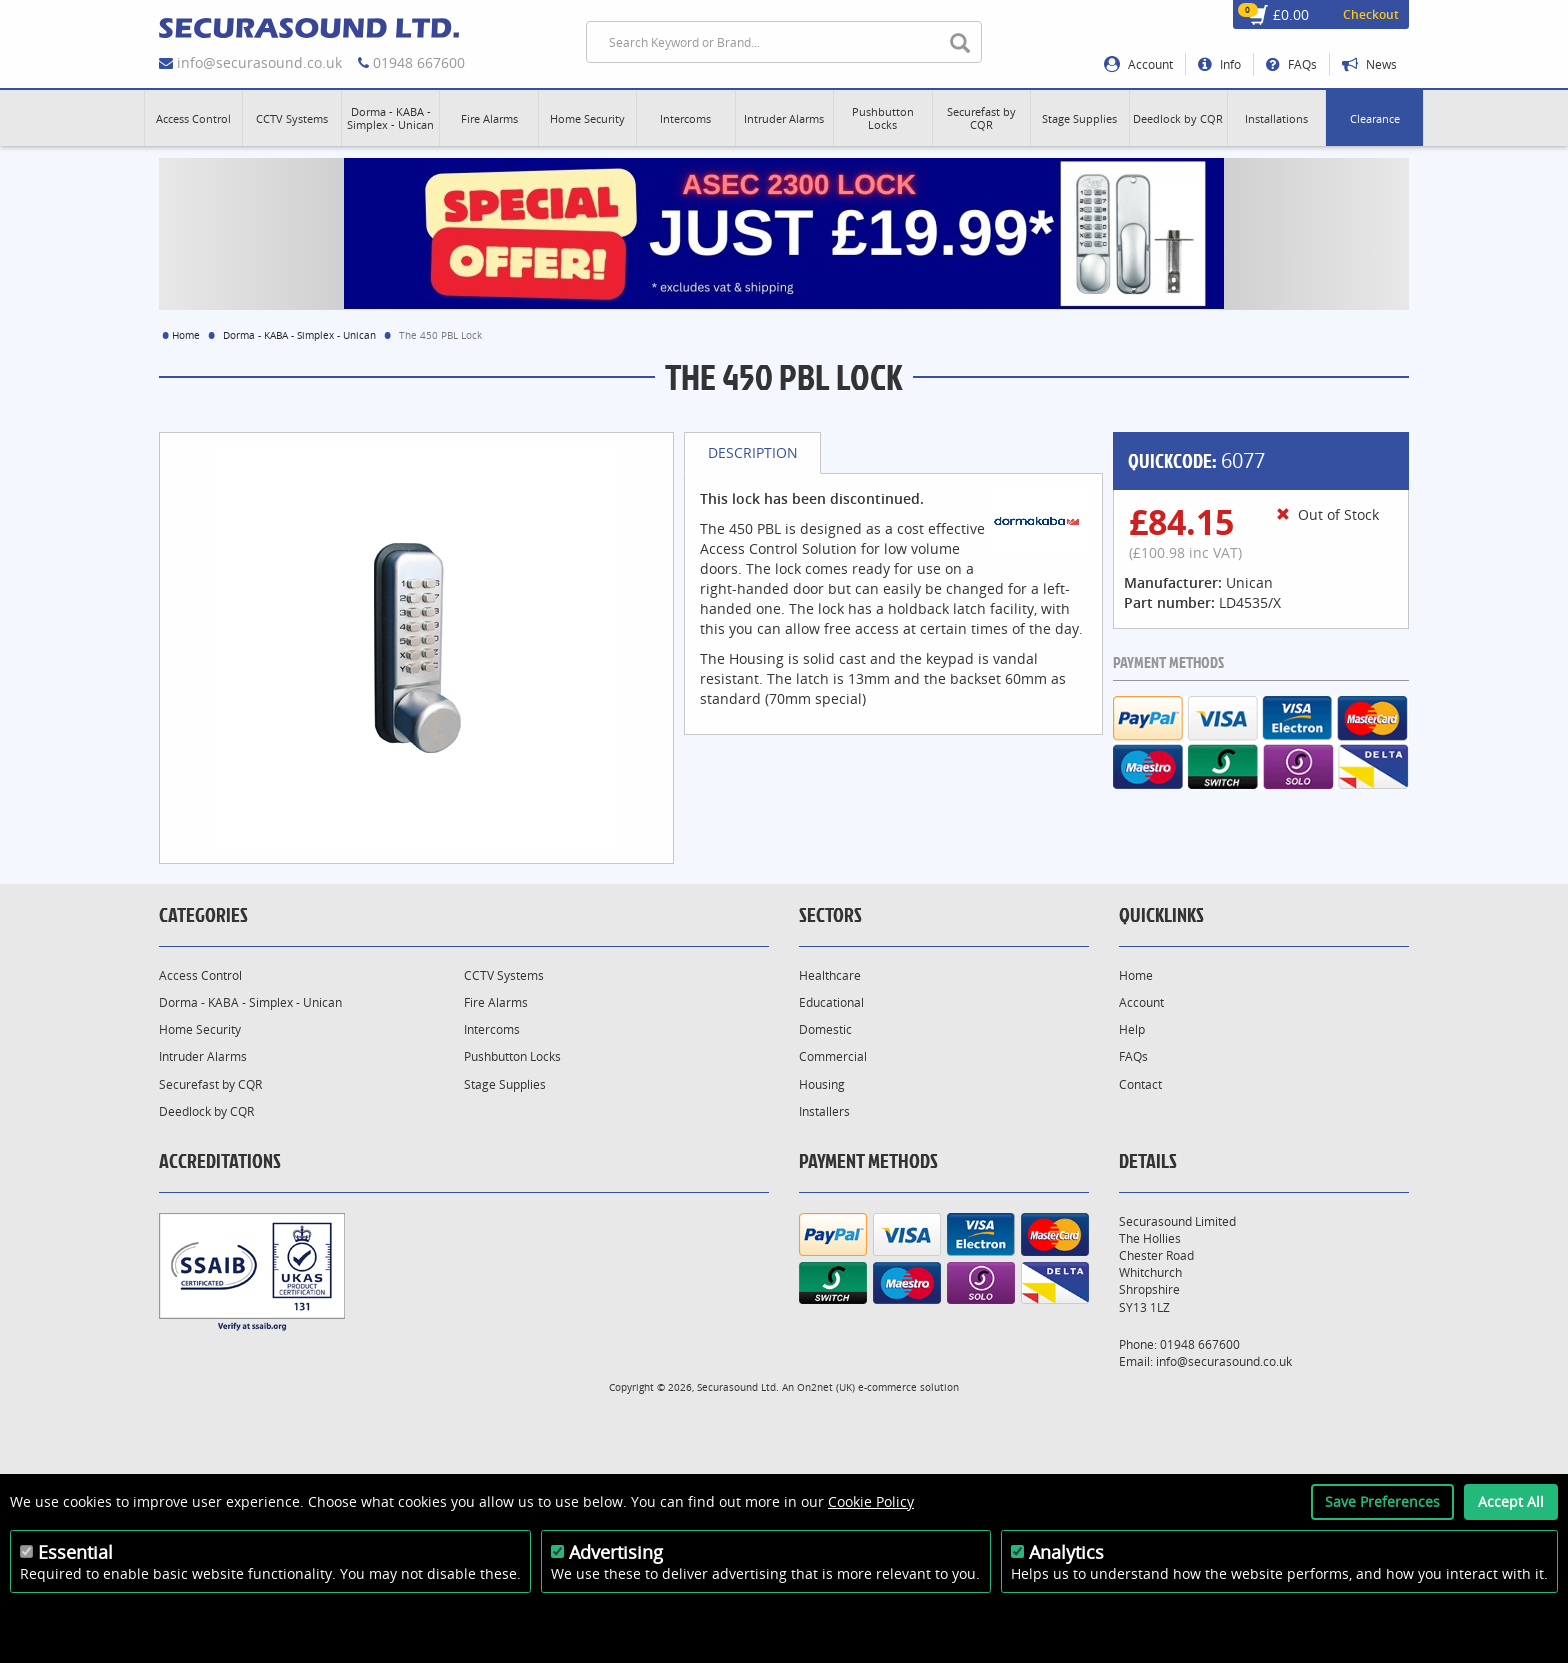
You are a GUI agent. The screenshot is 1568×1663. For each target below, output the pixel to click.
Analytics (1066, 1552)
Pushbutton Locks (512, 1056)
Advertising (616, 1552)
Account (1138, 64)
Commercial (833, 1056)
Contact (1140, 1084)
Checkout (1371, 14)
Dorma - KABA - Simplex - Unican (299, 335)
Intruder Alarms (203, 1056)
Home (186, 335)
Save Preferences (1382, 1501)
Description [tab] (753, 452)
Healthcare (830, 975)
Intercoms (492, 1029)
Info (1219, 64)
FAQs (1291, 64)
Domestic (825, 1029)
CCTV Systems (504, 975)
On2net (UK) (826, 1387)
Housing (822, 1084)
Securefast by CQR (210, 1084)
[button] (193, 118)
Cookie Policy (871, 1501)
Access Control (200, 975)
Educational (831, 1002)
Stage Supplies (505, 1084)
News (1369, 64)
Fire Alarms (496, 1002)
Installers (824, 1111)
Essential (75, 1552)
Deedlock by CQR (206, 1111)
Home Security (200, 1029)
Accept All (1511, 1501)
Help (1132, 1029)
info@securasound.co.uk (259, 62)
